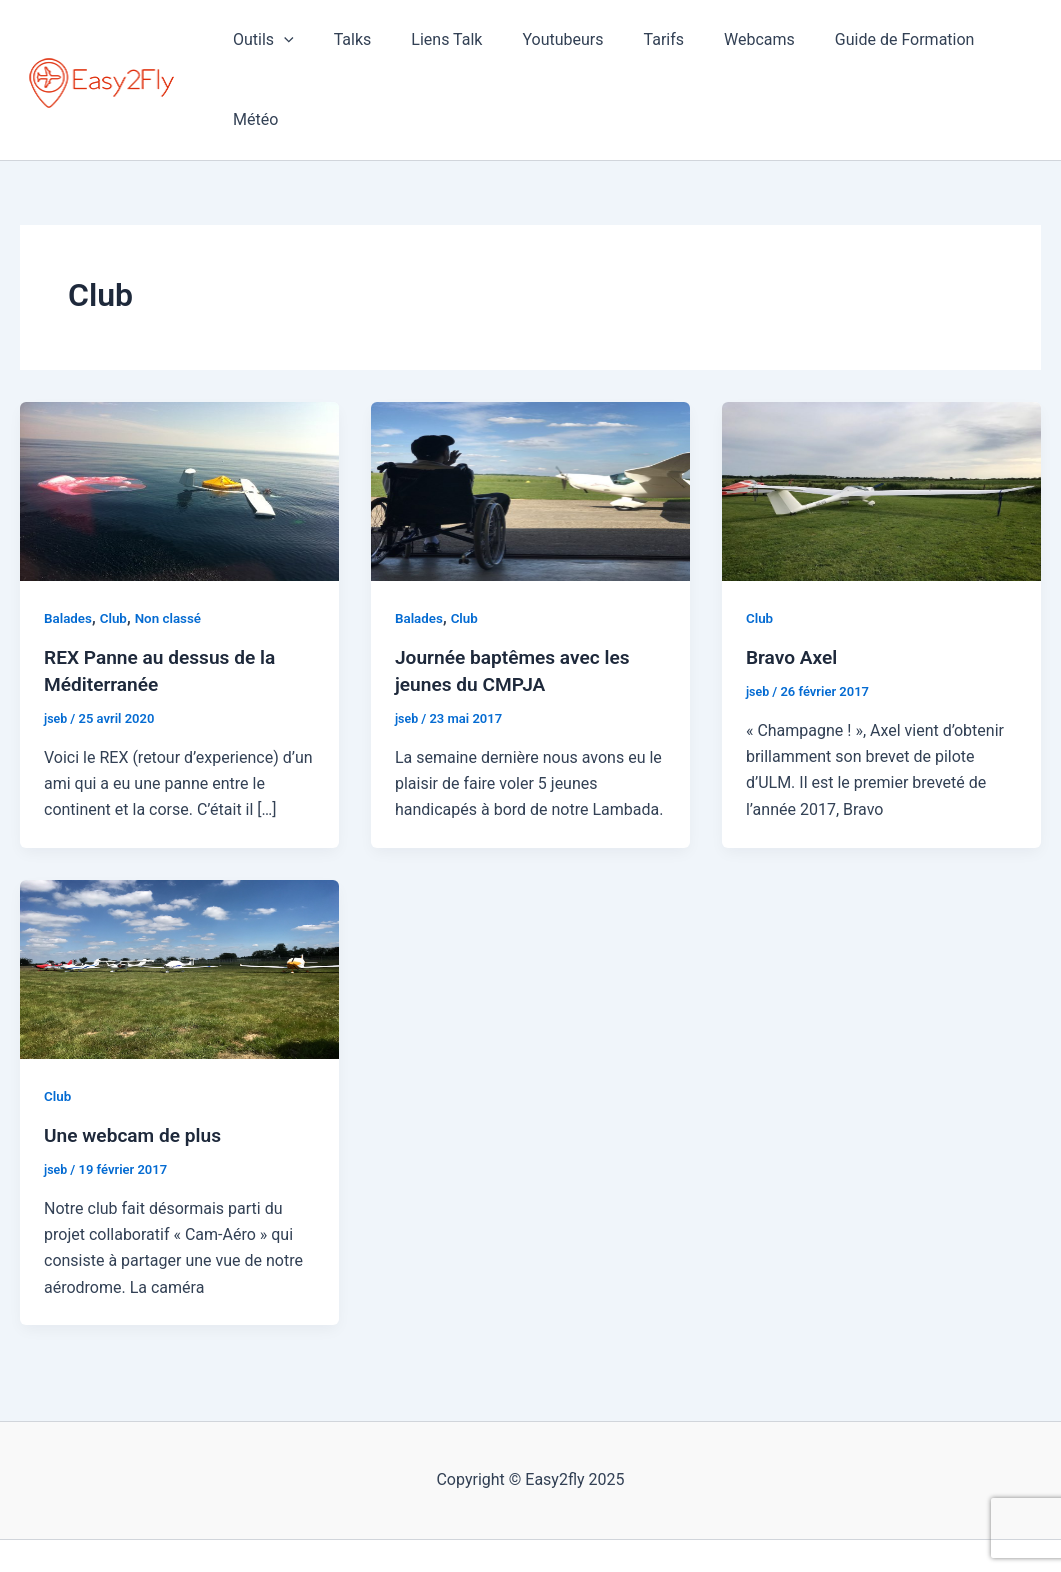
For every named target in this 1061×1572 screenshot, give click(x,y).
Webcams (740, 46)
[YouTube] (561, 1523)
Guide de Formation (878, 46)
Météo (1002, 46)
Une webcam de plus (136, 1069)
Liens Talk (452, 46)
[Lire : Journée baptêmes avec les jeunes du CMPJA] (530, 425)
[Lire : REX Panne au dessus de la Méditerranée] (179, 425)
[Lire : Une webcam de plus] (179, 901)
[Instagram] (531, 1523)
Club (116, 553)
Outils (284, 47)
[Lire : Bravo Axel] (881, 425)
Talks (366, 46)
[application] (305, 47)
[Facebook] (501, 1523)
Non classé (173, 553)
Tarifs (653, 46)
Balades (69, 553)
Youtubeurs (560, 46)
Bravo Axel (794, 592)
